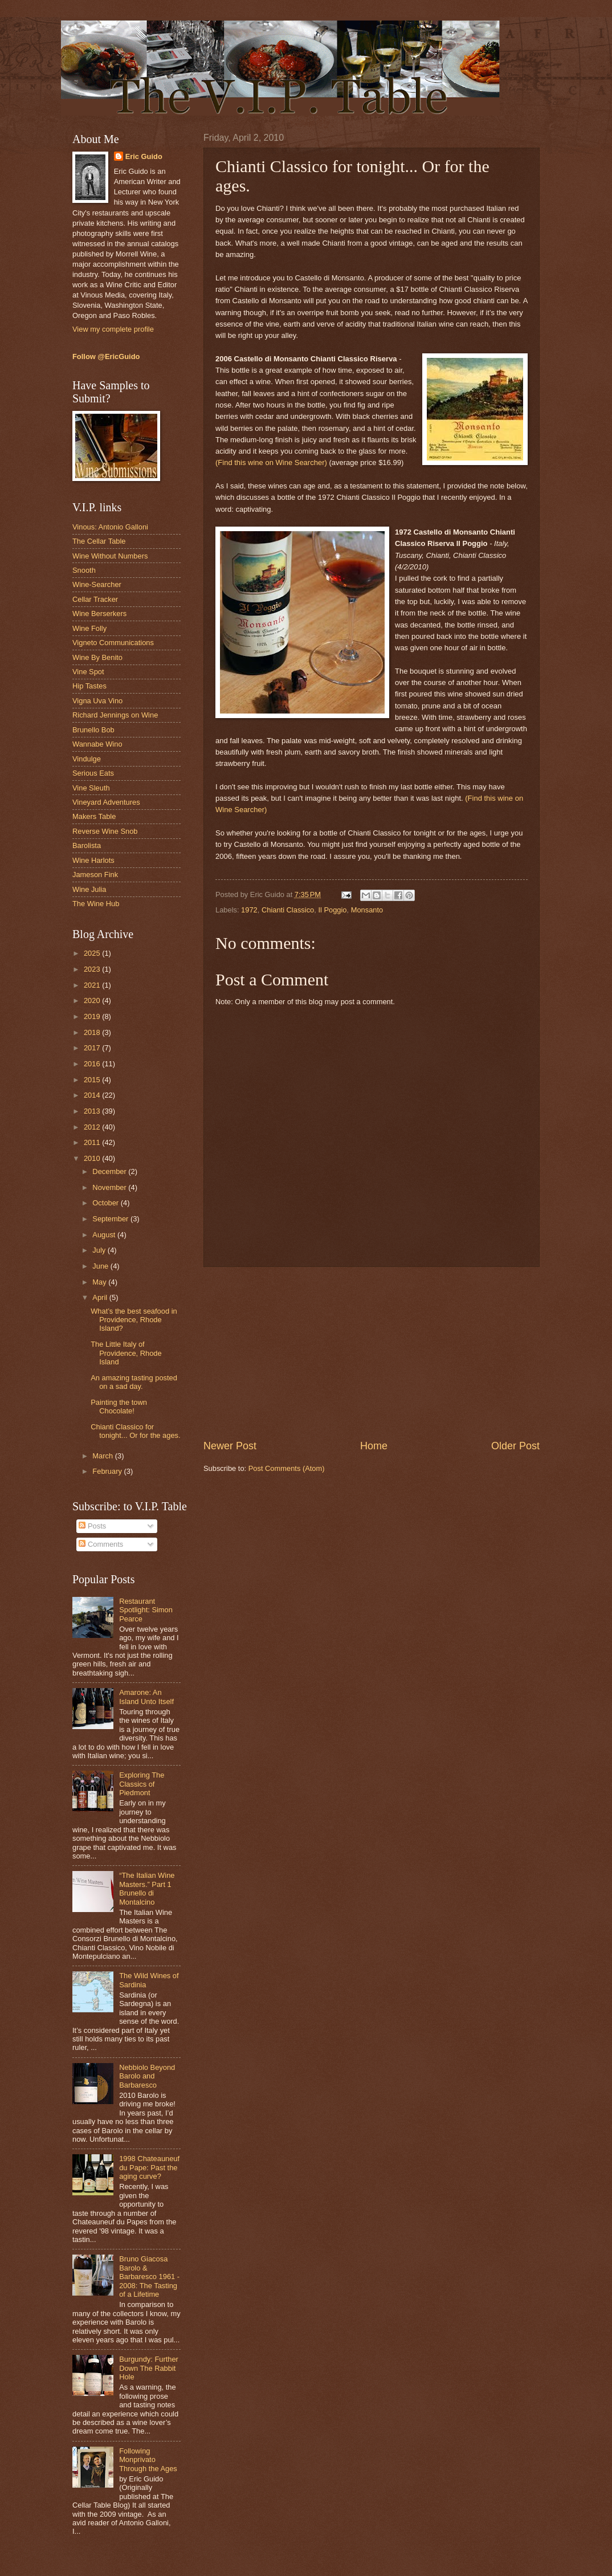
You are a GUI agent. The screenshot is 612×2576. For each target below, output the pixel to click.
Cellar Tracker (95, 599)
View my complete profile (113, 329)
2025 (93, 953)
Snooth (84, 570)
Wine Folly (89, 628)
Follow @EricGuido (106, 356)
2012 (93, 1127)
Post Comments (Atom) (286, 1468)
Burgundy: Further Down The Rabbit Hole (148, 2368)
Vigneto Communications (113, 642)
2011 (93, 1142)
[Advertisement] (371, 1353)
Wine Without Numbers (110, 556)
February (108, 1471)
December (110, 1171)
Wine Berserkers (99, 613)
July (99, 1250)
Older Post (515, 1446)
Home (373, 1446)
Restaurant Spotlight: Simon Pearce (146, 1610)
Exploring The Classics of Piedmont (141, 1784)
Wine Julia (89, 889)
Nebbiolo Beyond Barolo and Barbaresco (147, 2076)
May (100, 1282)
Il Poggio (332, 910)
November (110, 1187)
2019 (93, 1016)
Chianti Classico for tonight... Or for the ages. (135, 1431)
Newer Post (229, 1446)
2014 (93, 1095)
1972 (249, 910)
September (111, 1218)
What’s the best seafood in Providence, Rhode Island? (134, 1320)
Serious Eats (93, 773)
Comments (101, 1544)
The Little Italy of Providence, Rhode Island (126, 1353)
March (103, 1456)
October (106, 1203)
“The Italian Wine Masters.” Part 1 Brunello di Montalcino (146, 1888)
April (100, 1297)
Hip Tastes (89, 686)
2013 (93, 1111)
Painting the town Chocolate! (119, 1406)
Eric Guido (143, 156)
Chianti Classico (288, 910)
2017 (93, 1048)
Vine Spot (88, 671)
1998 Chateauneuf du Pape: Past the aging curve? (149, 2167)
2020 (93, 1000)
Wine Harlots (93, 860)
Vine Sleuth (91, 788)
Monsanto (367, 910)
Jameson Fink (95, 874)
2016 (93, 1063)
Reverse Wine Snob (105, 831)
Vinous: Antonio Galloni (110, 527)
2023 (93, 969)
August (104, 1234)
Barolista (86, 845)
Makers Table (94, 816)
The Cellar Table (99, 541)
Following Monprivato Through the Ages (148, 2460)
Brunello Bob (93, 729)
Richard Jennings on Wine (115, 715)
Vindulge (86, 759)
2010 (93, 1158)
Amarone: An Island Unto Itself (146, 1696)
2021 (93, 985)
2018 (93, 1032)
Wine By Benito (97, 657)
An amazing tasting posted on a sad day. (134, 1382)
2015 (93, 1079)
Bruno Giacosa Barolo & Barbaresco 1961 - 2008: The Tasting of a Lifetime (149, 2276)
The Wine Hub (95, 903)
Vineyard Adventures (106, 802)
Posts (92, 1526)
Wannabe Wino (97, 744)
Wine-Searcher (96, 584)
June (101, 1266)
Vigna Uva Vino (97, 700)
